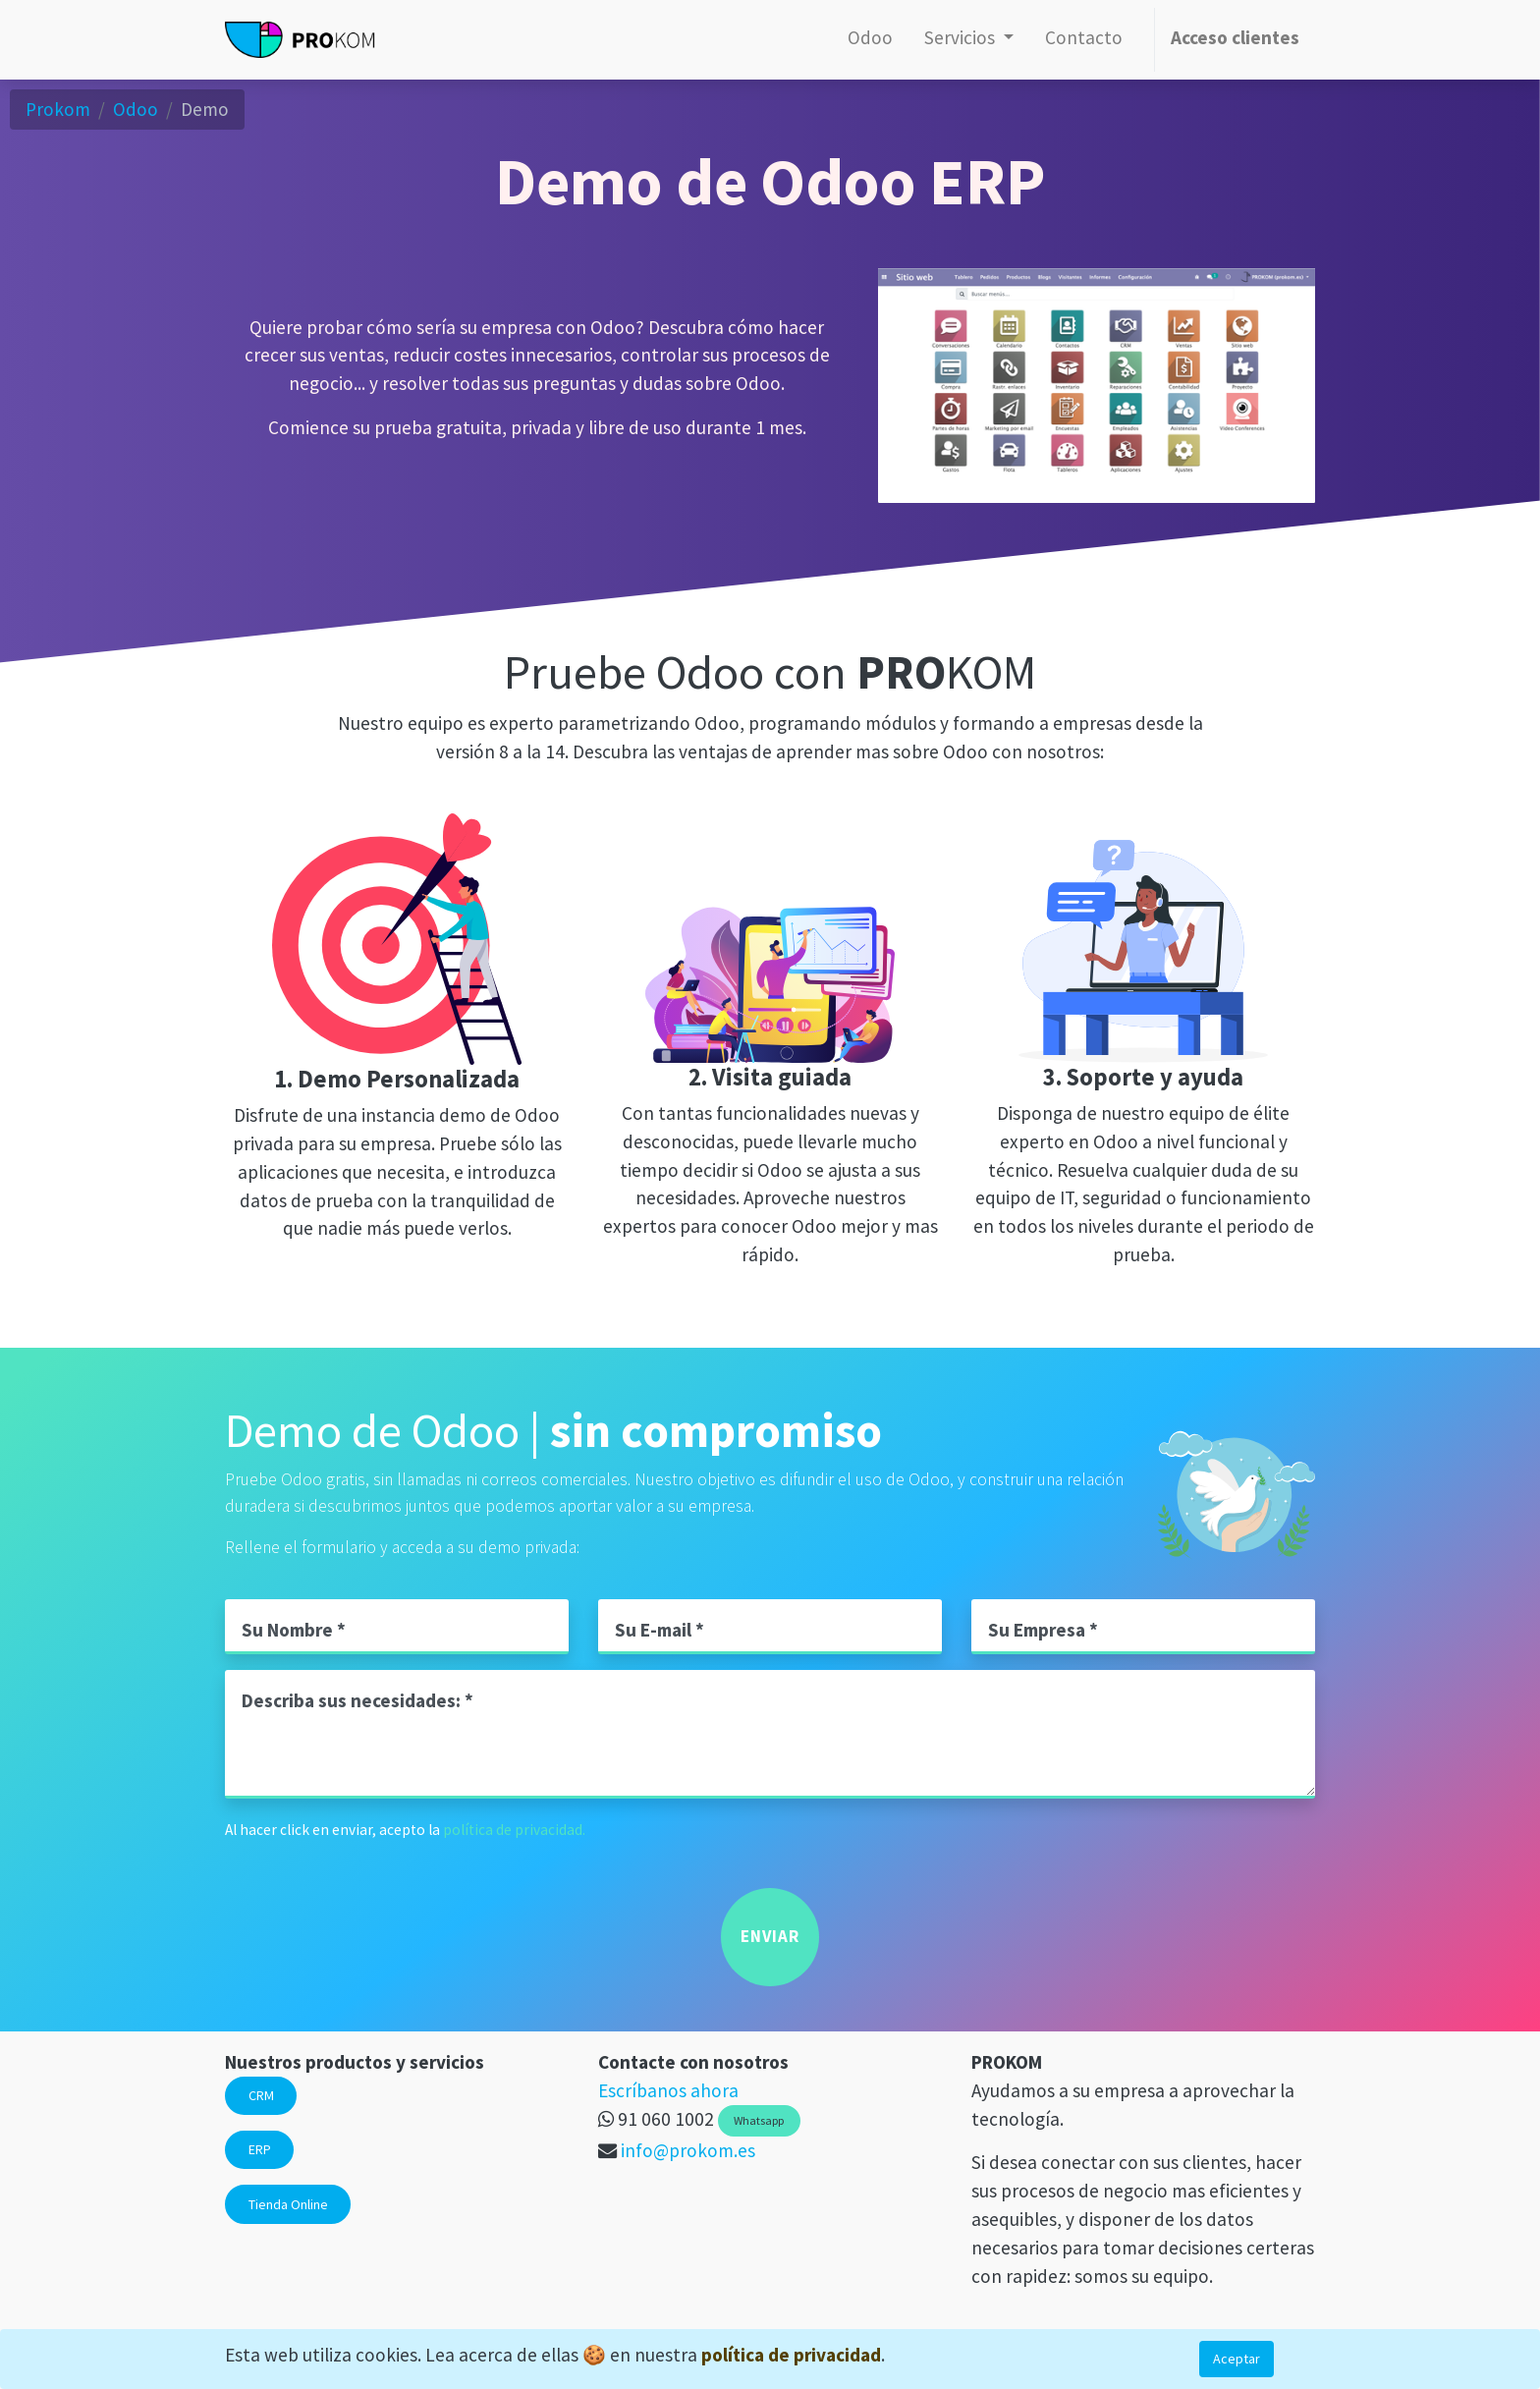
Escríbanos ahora (668, 2090)
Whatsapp (759, 2120)
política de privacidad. (514, 1829)
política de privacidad (791, 2354)
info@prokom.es (688, 2150)
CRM (261, 2095)
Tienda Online (288, 2204)
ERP (259, 2149)
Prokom (58, 109)
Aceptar (1236, 2358)
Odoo (135, 109)
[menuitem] (870, 40)
